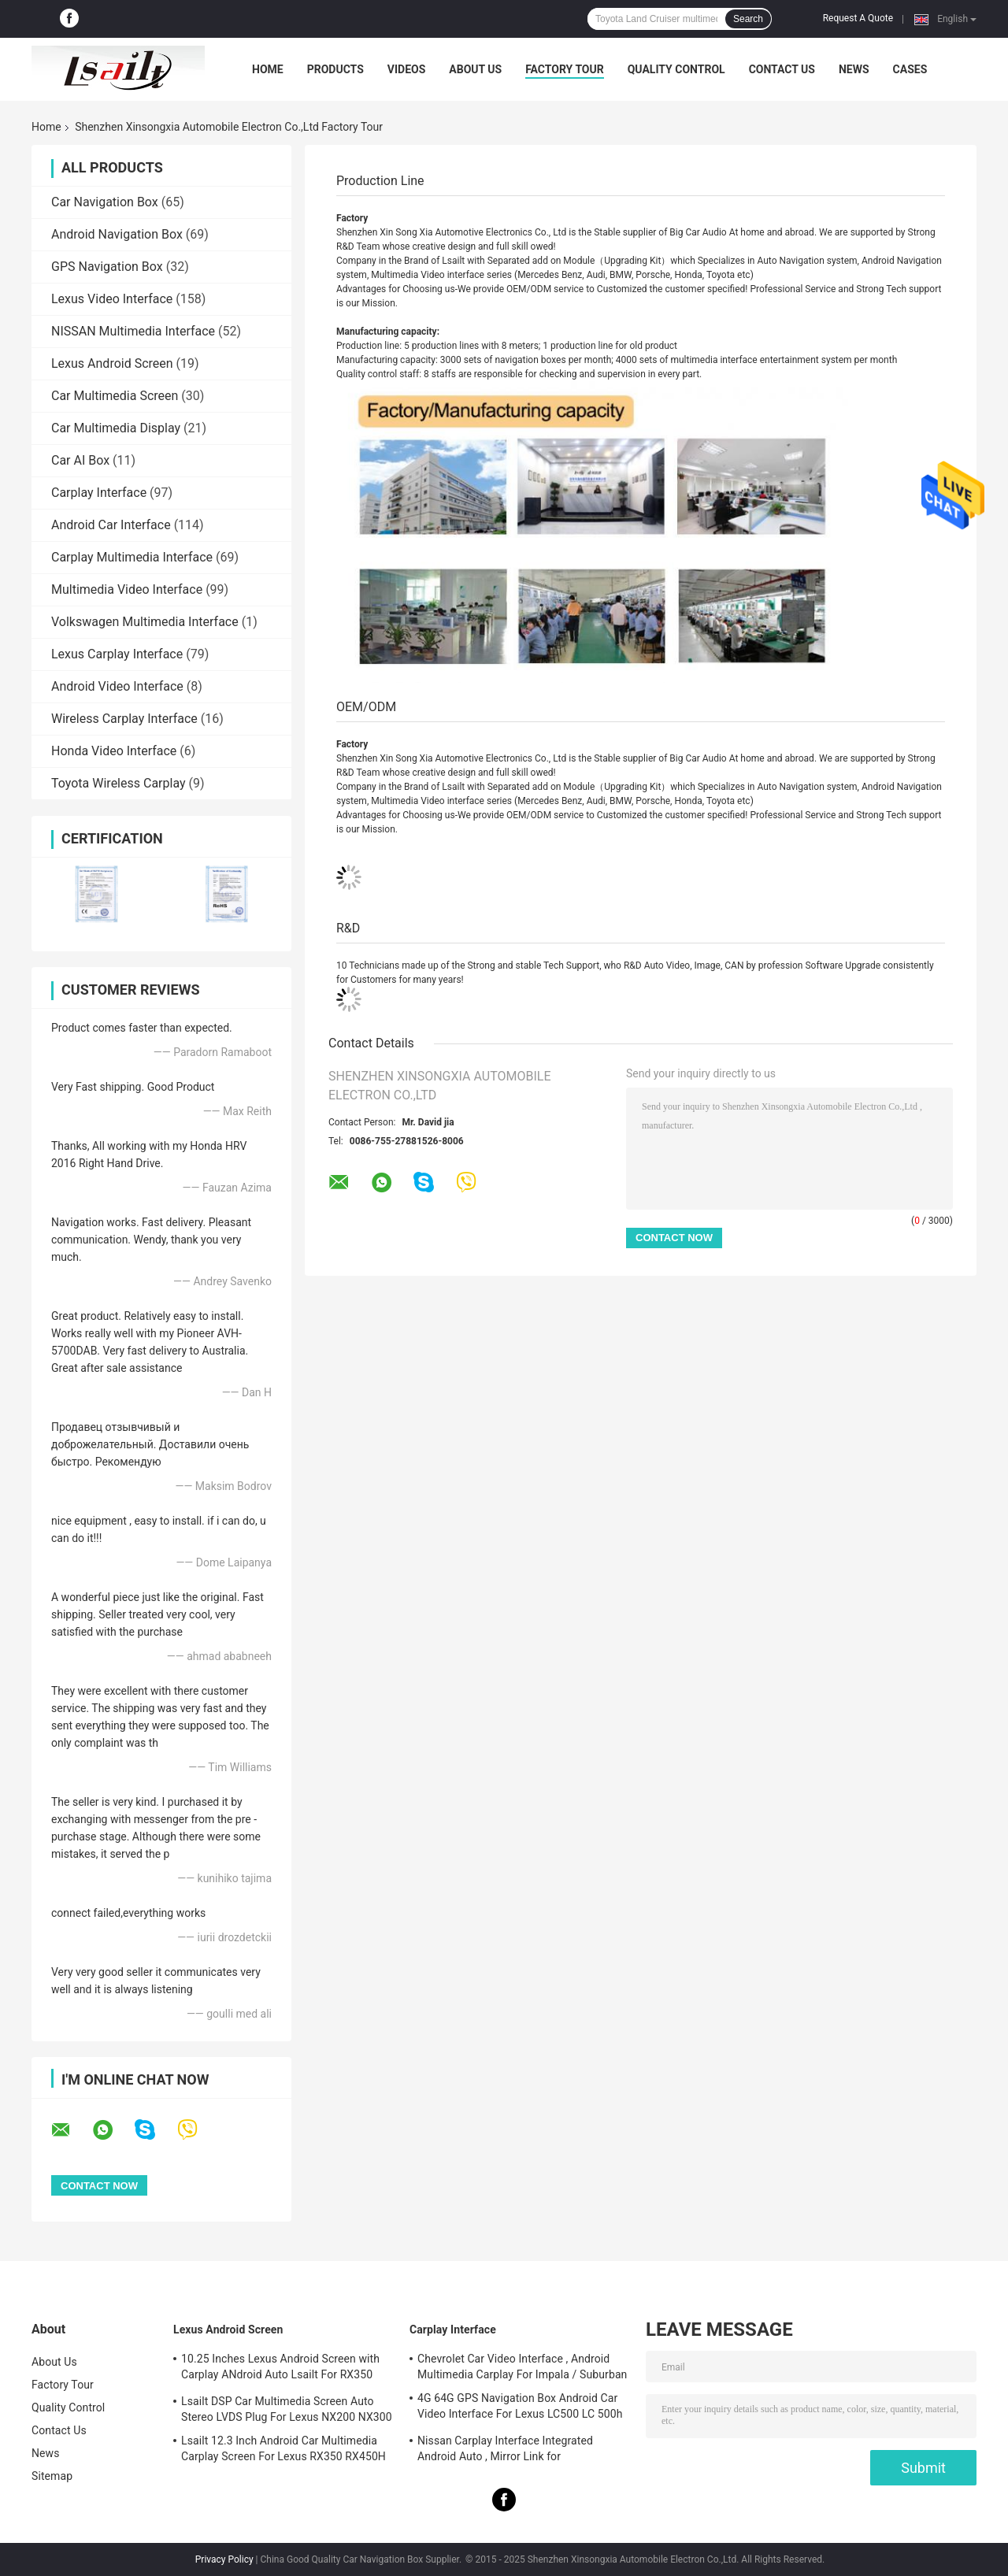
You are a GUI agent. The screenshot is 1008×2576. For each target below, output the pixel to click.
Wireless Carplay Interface (124, 718)
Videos (406, 69)
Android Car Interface (111, 524)
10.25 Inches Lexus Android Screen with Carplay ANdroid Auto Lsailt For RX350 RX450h (280, 2368)
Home (268, 69)
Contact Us (782, 69)
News (854, 69)
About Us (475, 69)
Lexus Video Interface (111, 298)
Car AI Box (80, 460)
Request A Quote (858, 18)
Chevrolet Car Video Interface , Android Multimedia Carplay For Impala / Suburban (522, 2366)
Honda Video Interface (113, 750)
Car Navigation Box (104, 202)
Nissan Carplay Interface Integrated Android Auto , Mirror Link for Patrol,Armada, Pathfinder (505, 2450)
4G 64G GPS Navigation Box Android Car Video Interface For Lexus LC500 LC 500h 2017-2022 (520, 2408)
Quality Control (676, 69)
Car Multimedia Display (115, 428)
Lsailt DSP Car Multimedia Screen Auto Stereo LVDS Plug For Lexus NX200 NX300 (286, 2409)
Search (748, 18)
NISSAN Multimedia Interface (133, 331)
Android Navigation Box (117, 234)
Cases (910, 69)
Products (335, 69)
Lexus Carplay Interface (117, 654)
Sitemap (52, 2476)
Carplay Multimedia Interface (132, 557)
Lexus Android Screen (112, 363)
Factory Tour (564, 69)
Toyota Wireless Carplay (118, 783)
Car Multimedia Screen (114, 395)
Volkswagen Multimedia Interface (145, 621)
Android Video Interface (117, 686)
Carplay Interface (98, 492)
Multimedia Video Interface (126, 589)
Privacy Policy (224, 2559)
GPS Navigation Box (107, 266)
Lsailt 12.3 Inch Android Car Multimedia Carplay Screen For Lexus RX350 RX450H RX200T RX (283, 2450)
